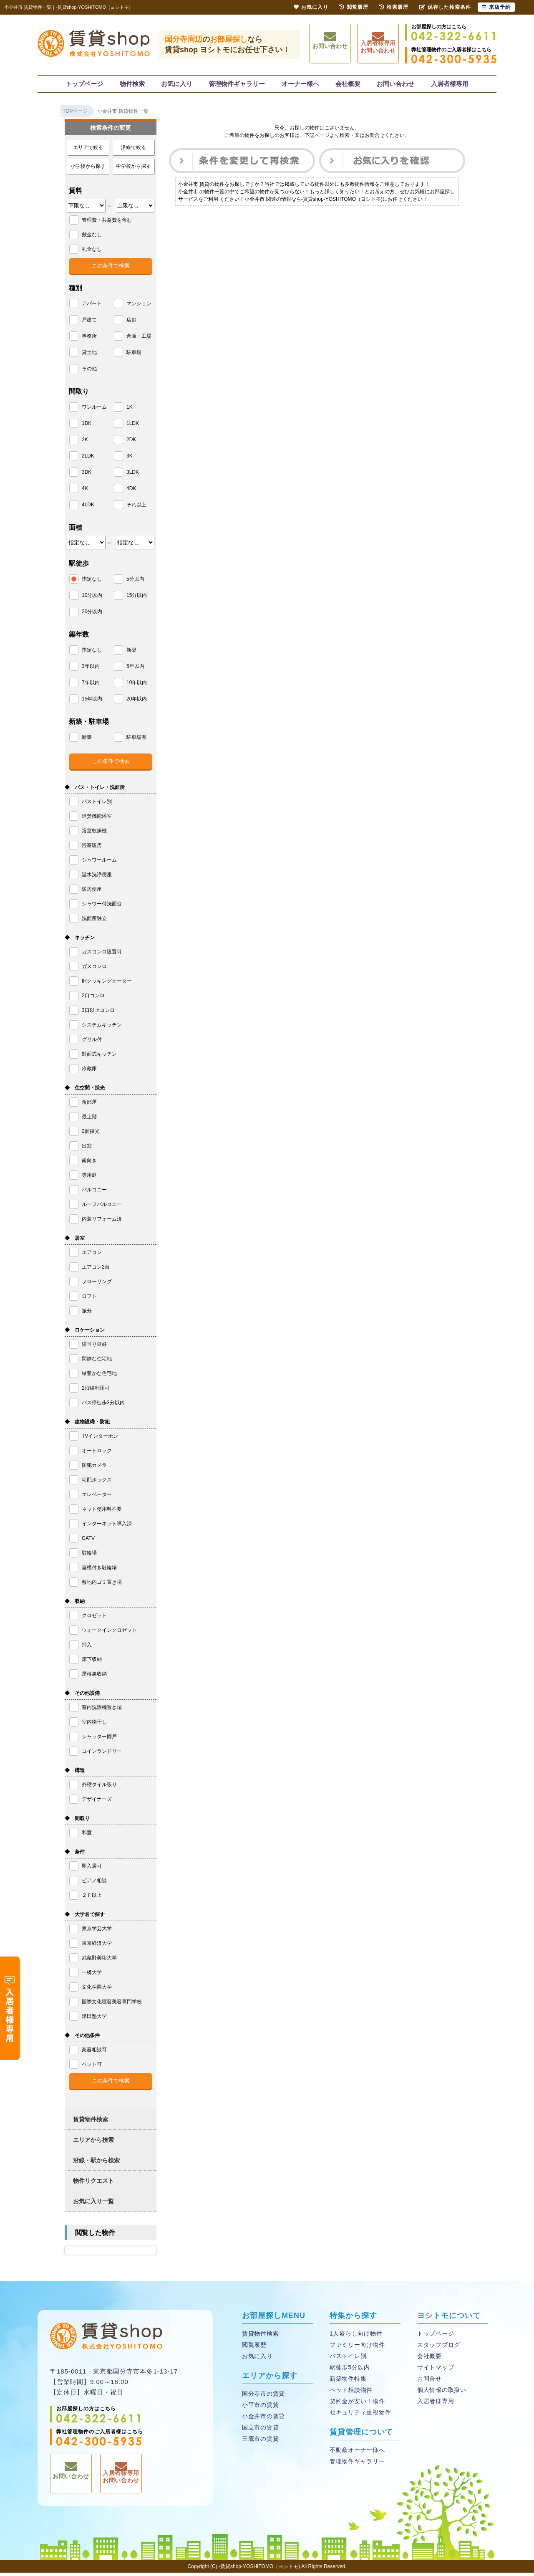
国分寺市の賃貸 (262, 2397)
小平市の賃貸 (259, 2408)
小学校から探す (88, 169)
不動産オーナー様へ (356, 2453)
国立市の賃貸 (259, 2431)
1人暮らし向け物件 (355, 2337)
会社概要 (347, 85)
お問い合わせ (330, 43)
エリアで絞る (88, 151)
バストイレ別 (347, 2359)
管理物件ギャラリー (237, 85)
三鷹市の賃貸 (259, 2442)
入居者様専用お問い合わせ (378, 45)
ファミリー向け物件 (356, 2348)
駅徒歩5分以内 (349, 2371)
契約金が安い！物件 (356, 2405)
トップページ (85, 85)
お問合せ (429, 2382)
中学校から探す (133, 169)
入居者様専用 (448, 85)
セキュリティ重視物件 (359, 2416)
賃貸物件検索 (90, 2122)
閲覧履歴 (253, 2348)
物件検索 (133, 85)
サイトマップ (434, 2371)
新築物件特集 (347, 2382)
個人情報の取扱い (440, 2393)
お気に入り (177, 85)
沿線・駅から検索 (96, 2163)
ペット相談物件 (350, 2393)
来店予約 (496, 7)
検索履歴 (393, 7)
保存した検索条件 (445, 7)
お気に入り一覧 (93, 2204)
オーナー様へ (300, 85)
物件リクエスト (93, 2184)
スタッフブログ (437, 2348)
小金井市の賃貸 (262, 2420)
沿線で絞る (133, 151)
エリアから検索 (93, 2143)
